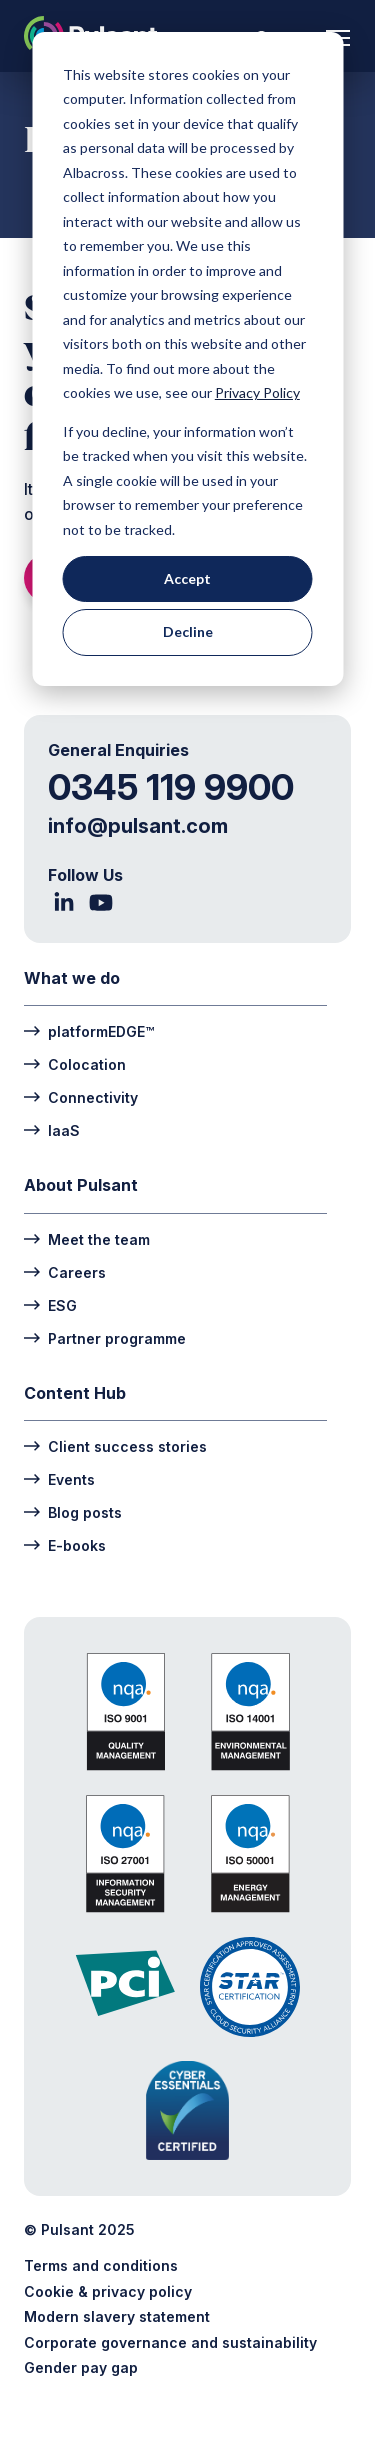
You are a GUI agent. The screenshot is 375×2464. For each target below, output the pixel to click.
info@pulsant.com (138, 826)
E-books (65, 1544)
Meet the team (87, 1238)
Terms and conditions (101, 2265)
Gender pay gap (81, 2367)
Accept (187, 578)
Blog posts (73, 1511)
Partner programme (105, 1337)
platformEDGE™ (89, 1030)
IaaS (52, 1129)
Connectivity (81, 1096)
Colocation (75, 1063)
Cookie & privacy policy (108, 2291)
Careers (65, 1271)
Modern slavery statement (117, 2316)
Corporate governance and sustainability (170, 2342)
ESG (50, 1304)
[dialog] (187, 359)
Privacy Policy (257, 392)
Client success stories (115, 1445)
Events (59, 1478)
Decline (188, 631)
